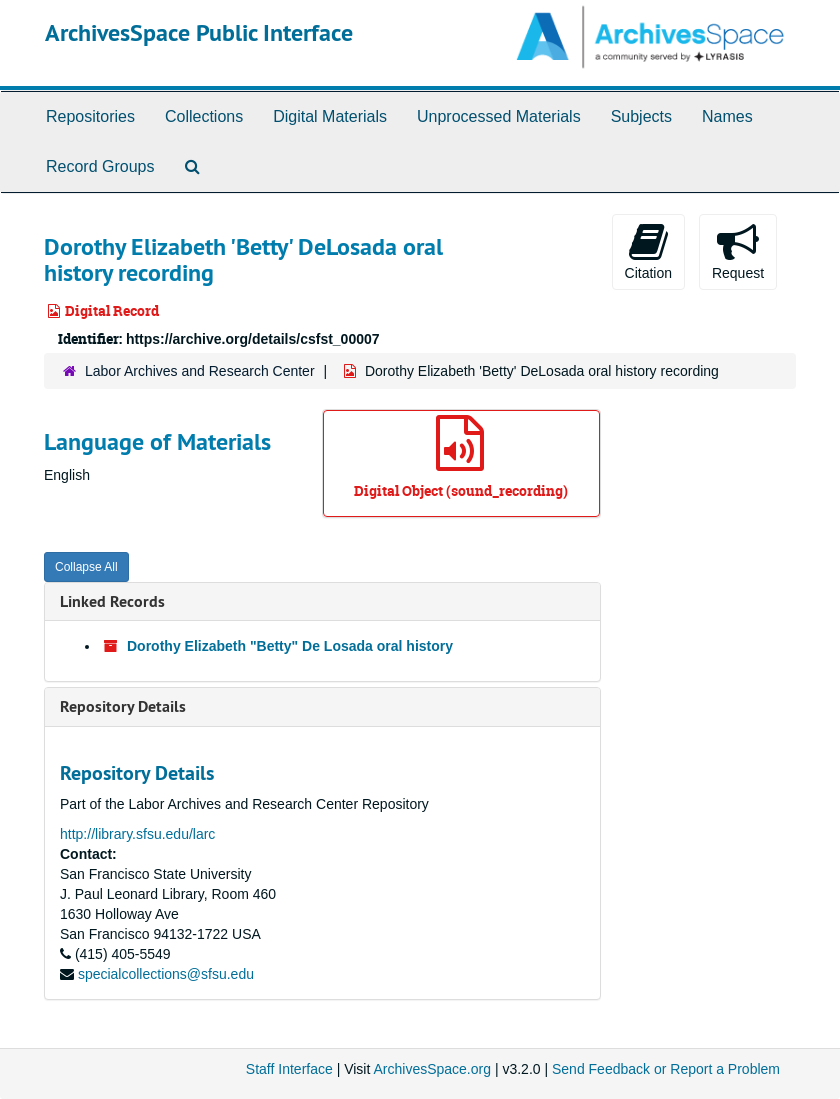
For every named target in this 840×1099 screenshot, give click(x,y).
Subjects (641, 116)
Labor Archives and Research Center (200, 371)
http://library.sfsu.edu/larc (137, 834)
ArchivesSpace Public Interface (199, 32)
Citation (648, 251)
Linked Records (112, 601)
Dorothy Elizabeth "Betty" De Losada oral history (290, 646)
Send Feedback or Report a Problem (666, 1069)
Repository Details (123, 706)
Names (727, 116)
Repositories (90, 116)
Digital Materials (330, 116)
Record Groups (100, 166)
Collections (204, 116)
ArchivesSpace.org (432, 1069)
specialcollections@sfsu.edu (166, 974)
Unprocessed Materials (499, 116)
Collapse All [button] (86, 567)
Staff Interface (289, 1069)
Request (738, 251)
